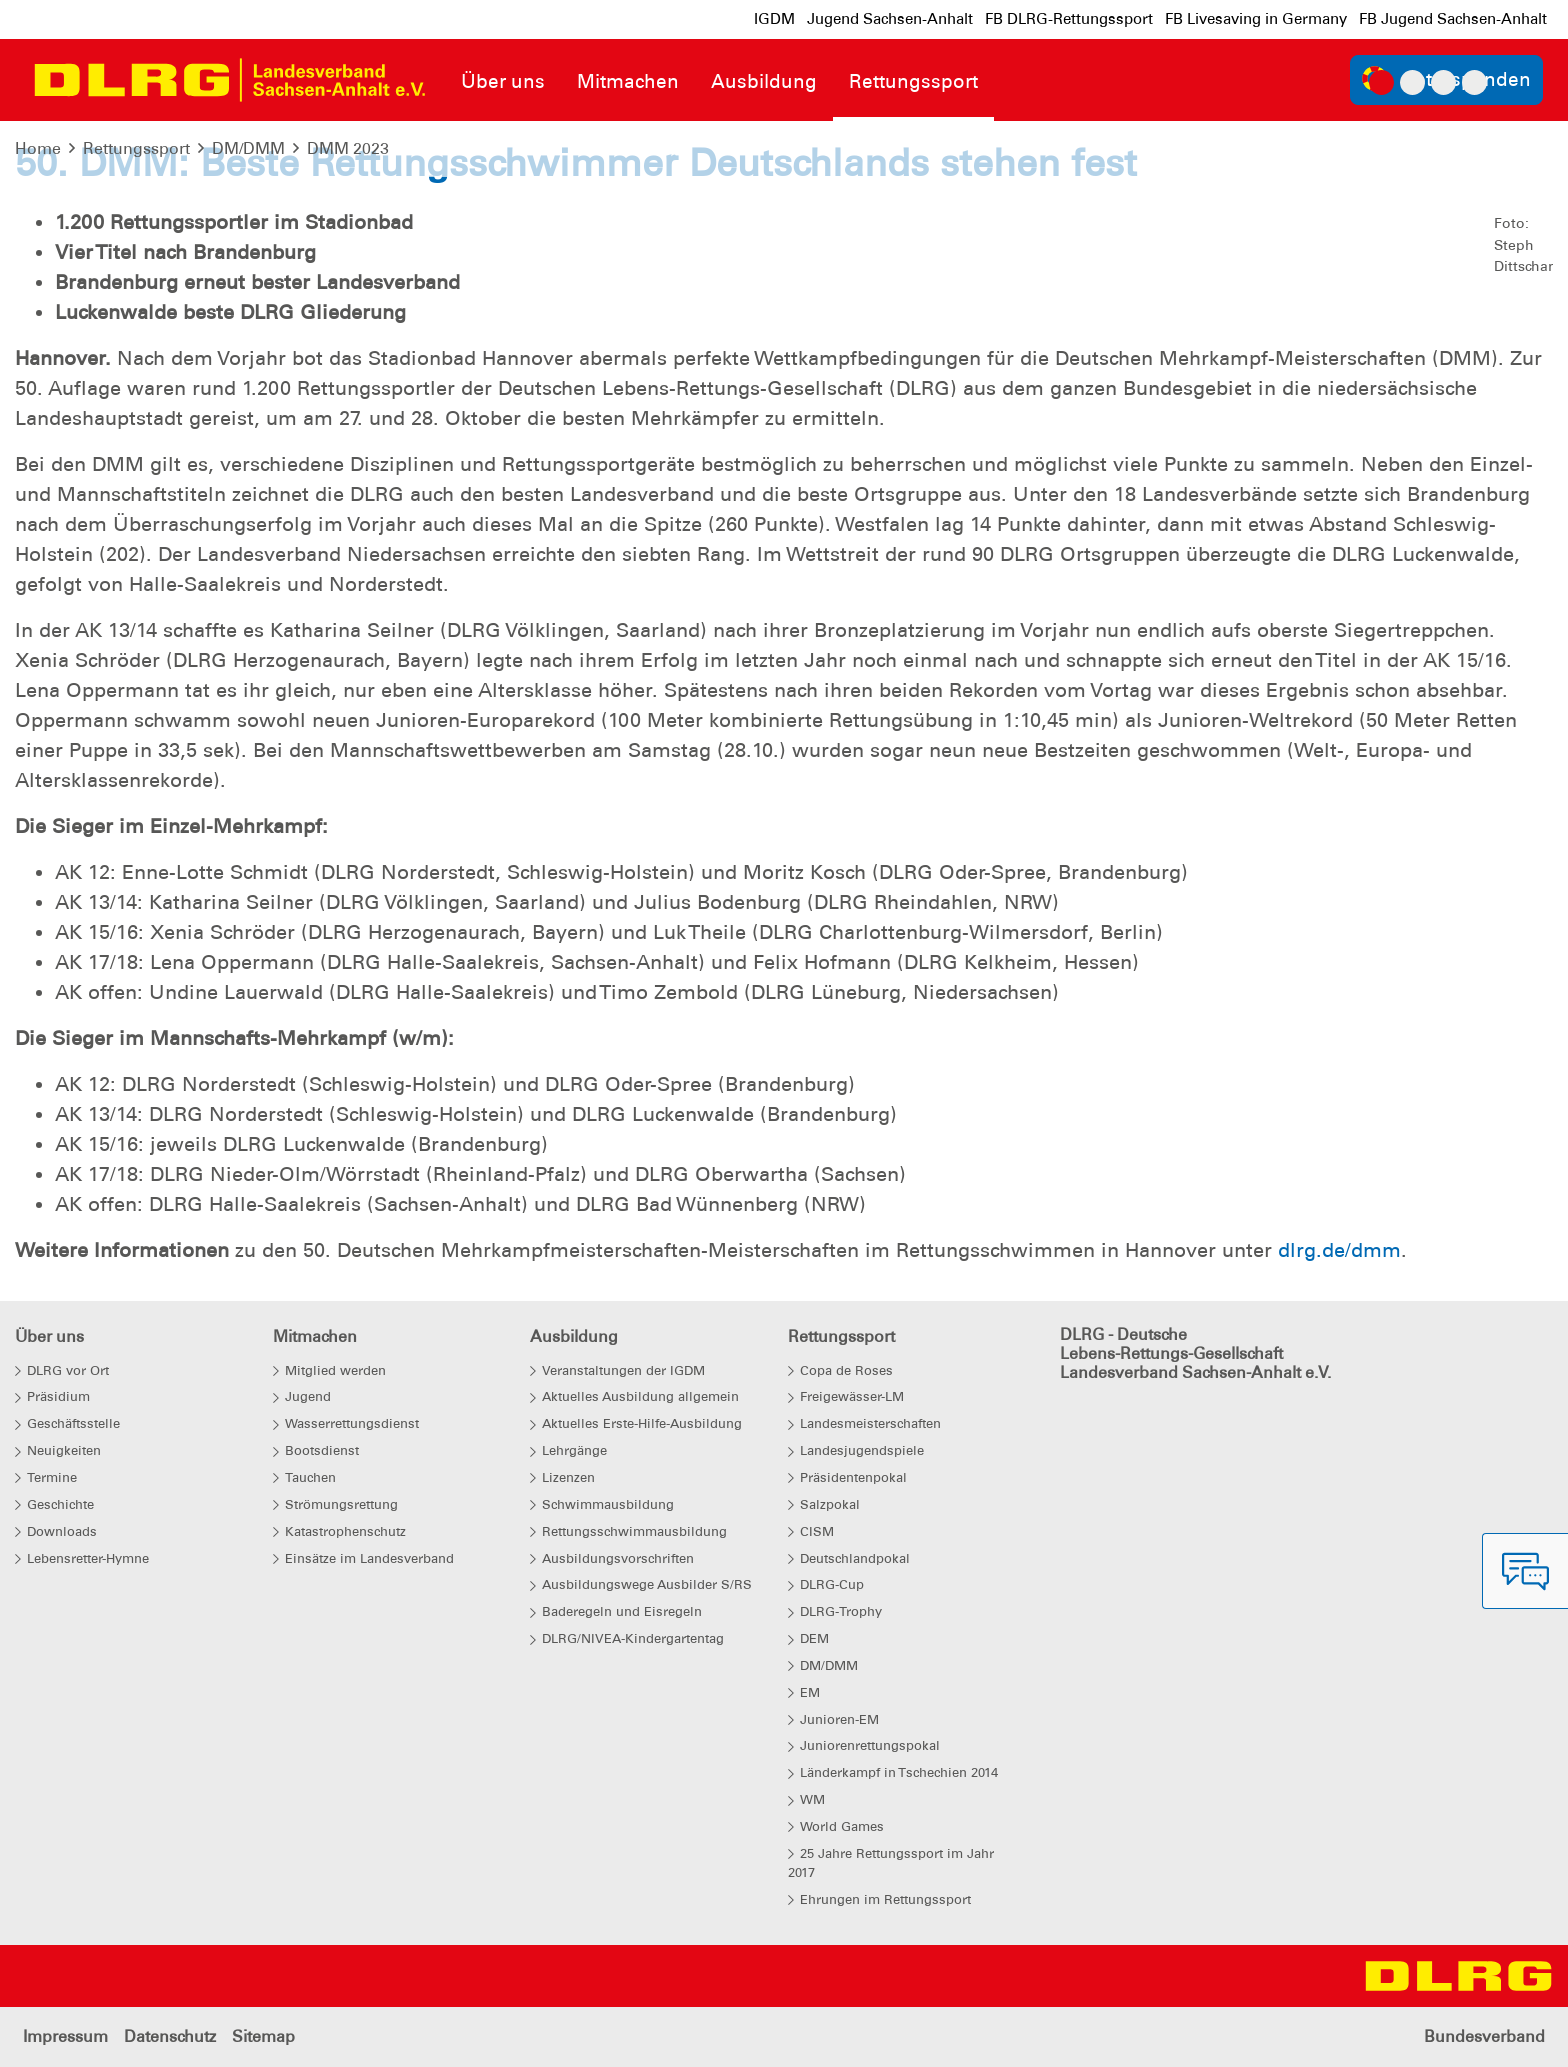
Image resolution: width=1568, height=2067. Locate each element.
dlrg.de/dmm (1339, 1250)
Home (38, 148)
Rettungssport (136, 148)
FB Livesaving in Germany (1256, 19)
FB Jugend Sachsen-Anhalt (1453, 19)
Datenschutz (170, 2036)
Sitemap (263, 2036)
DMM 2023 (348, 148)
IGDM (774, 19)
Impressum (65, 2036)
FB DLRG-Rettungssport (1069, 19)
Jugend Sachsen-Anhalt (890, 19)
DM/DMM (248, 148)
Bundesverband (1484, 2036)
